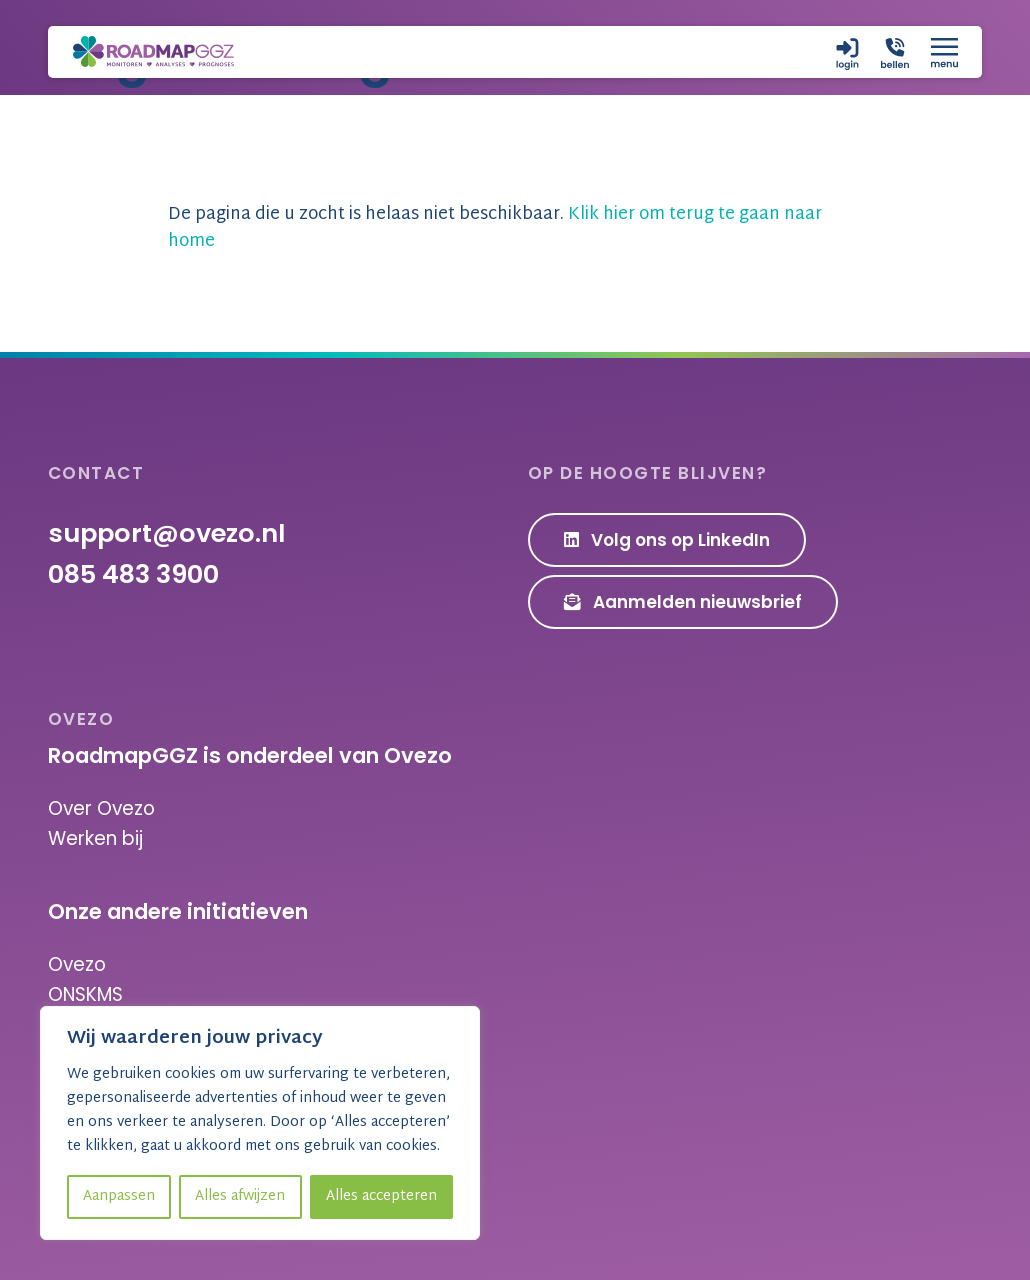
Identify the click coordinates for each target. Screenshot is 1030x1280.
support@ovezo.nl (166, 533)
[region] (260, 1123)
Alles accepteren (381, 1196)
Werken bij (95, 838)
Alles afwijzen (240, 1196)
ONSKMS (85, 994)
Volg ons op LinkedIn (667, 540)
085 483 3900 (133, 574)
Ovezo (77, 964)
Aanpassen (119, 1196)
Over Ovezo (101, 808)
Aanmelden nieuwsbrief (683, 602)
